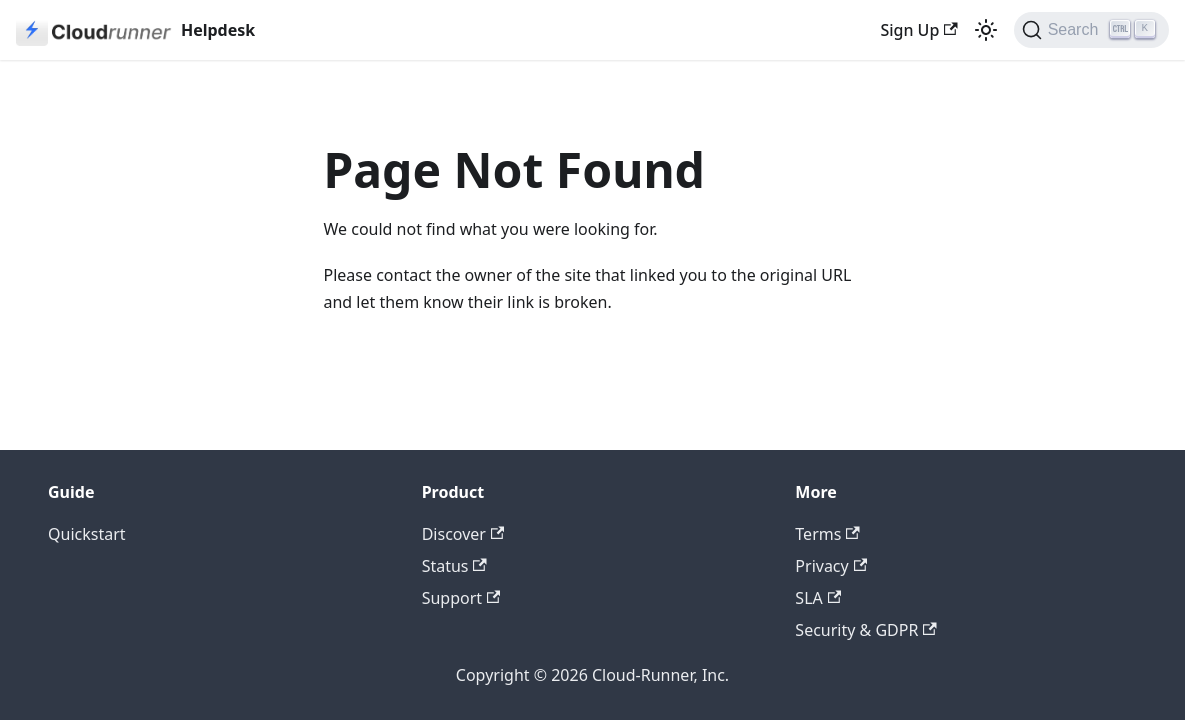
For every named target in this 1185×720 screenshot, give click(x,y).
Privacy (831, 566)
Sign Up (918, 30)
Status (454, 566)
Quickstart (87, 534)
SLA (818, 598)
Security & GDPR (865, 630)
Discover (463, 534)
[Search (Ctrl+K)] (1091, 30)
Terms (827, 534)
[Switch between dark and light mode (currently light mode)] (986, 30)
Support (461, 598)
